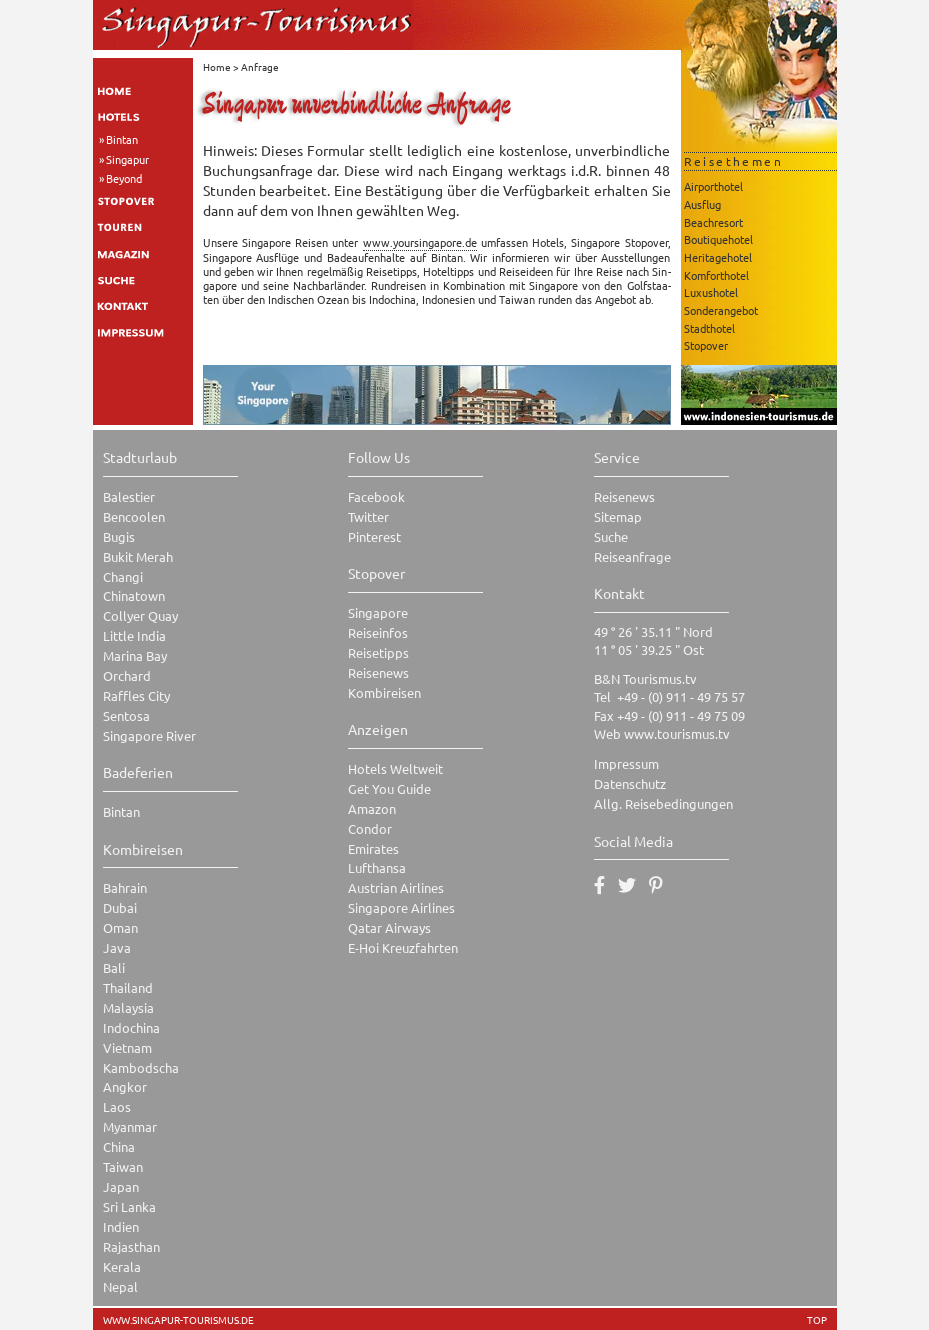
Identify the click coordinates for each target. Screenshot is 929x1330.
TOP (817, 1320)
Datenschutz (630, 783)
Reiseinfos (378, 632)
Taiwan (123, 1166)
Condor (370, 828)
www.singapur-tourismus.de (178, 1320)
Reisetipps (378, 652)
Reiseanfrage (632, 556)
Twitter (368, 516)
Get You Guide (389, 788)
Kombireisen (384, 692)
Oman (120, 927)
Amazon (372, 808)
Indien (121, 1226)
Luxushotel (711, 292)
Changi (123, 576)
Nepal (120, 1286)
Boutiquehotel (718, 239)
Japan (121, 1186)
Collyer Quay (140, 615)
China (119, 1146)
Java (117, 947)
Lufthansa (377, 867)
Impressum (626, 763)
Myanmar (130, 1126)
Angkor (125, 1086)
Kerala (122, 1266)
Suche (611, 536)
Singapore (378, 612)
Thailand (128, 987)
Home (217, 66)
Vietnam (127, 1047)
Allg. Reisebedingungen (663, 803)
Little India (134, 635)
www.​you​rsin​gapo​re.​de (420, 242)
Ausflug (702, 204)
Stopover (706, 345)
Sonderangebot (721, 310)
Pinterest (374, 536)
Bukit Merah (138, 556)
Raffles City (136, 695)
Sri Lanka (129, 1206)
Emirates (373, 848)
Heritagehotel (718, 257)
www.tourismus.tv (677, 733)
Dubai (120, 907)
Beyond (124, 178)
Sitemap (618, 516)
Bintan (122, 139)
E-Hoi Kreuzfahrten (403, 947)
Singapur (127, 159)
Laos (117, 1106)
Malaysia (128, 1007)
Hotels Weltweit (395, 768)
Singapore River (149, 735)
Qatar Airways (389, 927)
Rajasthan (131, 1246)
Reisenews (378, 672)
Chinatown (134, 595)
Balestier (129, 496)
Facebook (376, 496)
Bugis (119, 536)
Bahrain (125, 887)
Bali (114, 967)
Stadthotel (709, 328)
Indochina (131, 1027)
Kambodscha (141, 1067)
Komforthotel (716, 275)
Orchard (127, 675)
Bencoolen (134, 516)
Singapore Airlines (401, 907)
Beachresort (713, 222)
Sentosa (126, 715)
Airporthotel (713, 186)
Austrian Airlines (396, 887)
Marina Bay (135, 655)
